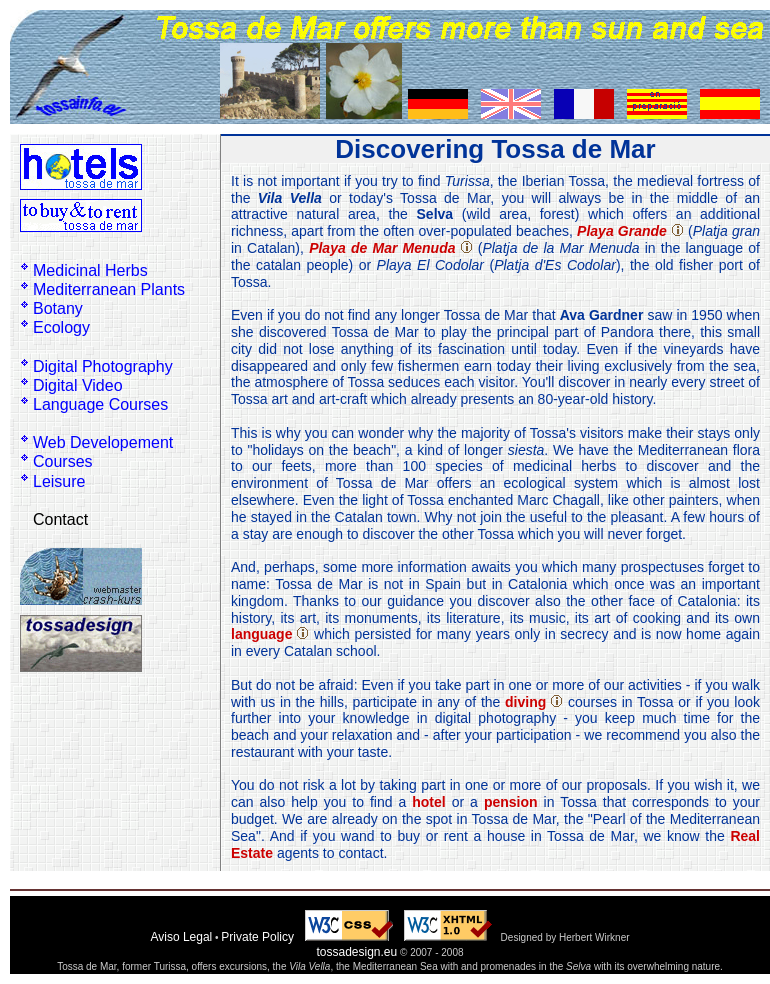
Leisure (59, 481)
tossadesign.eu (356, 952)
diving (525, 702)
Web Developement (103, 442)
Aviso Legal (181, 937)
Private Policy (257, 937)
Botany (58, 308)
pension (511, 802)
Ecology (61, 327)
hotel (428, 802)
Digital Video (78, 385)
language (261, 634)
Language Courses (100, 404)
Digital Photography (103, 366)
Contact (60, 519)
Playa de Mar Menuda (382, 248)
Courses (63, 461)
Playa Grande (622, 231)
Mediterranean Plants (109, 289)
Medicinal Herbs (90, 270)
